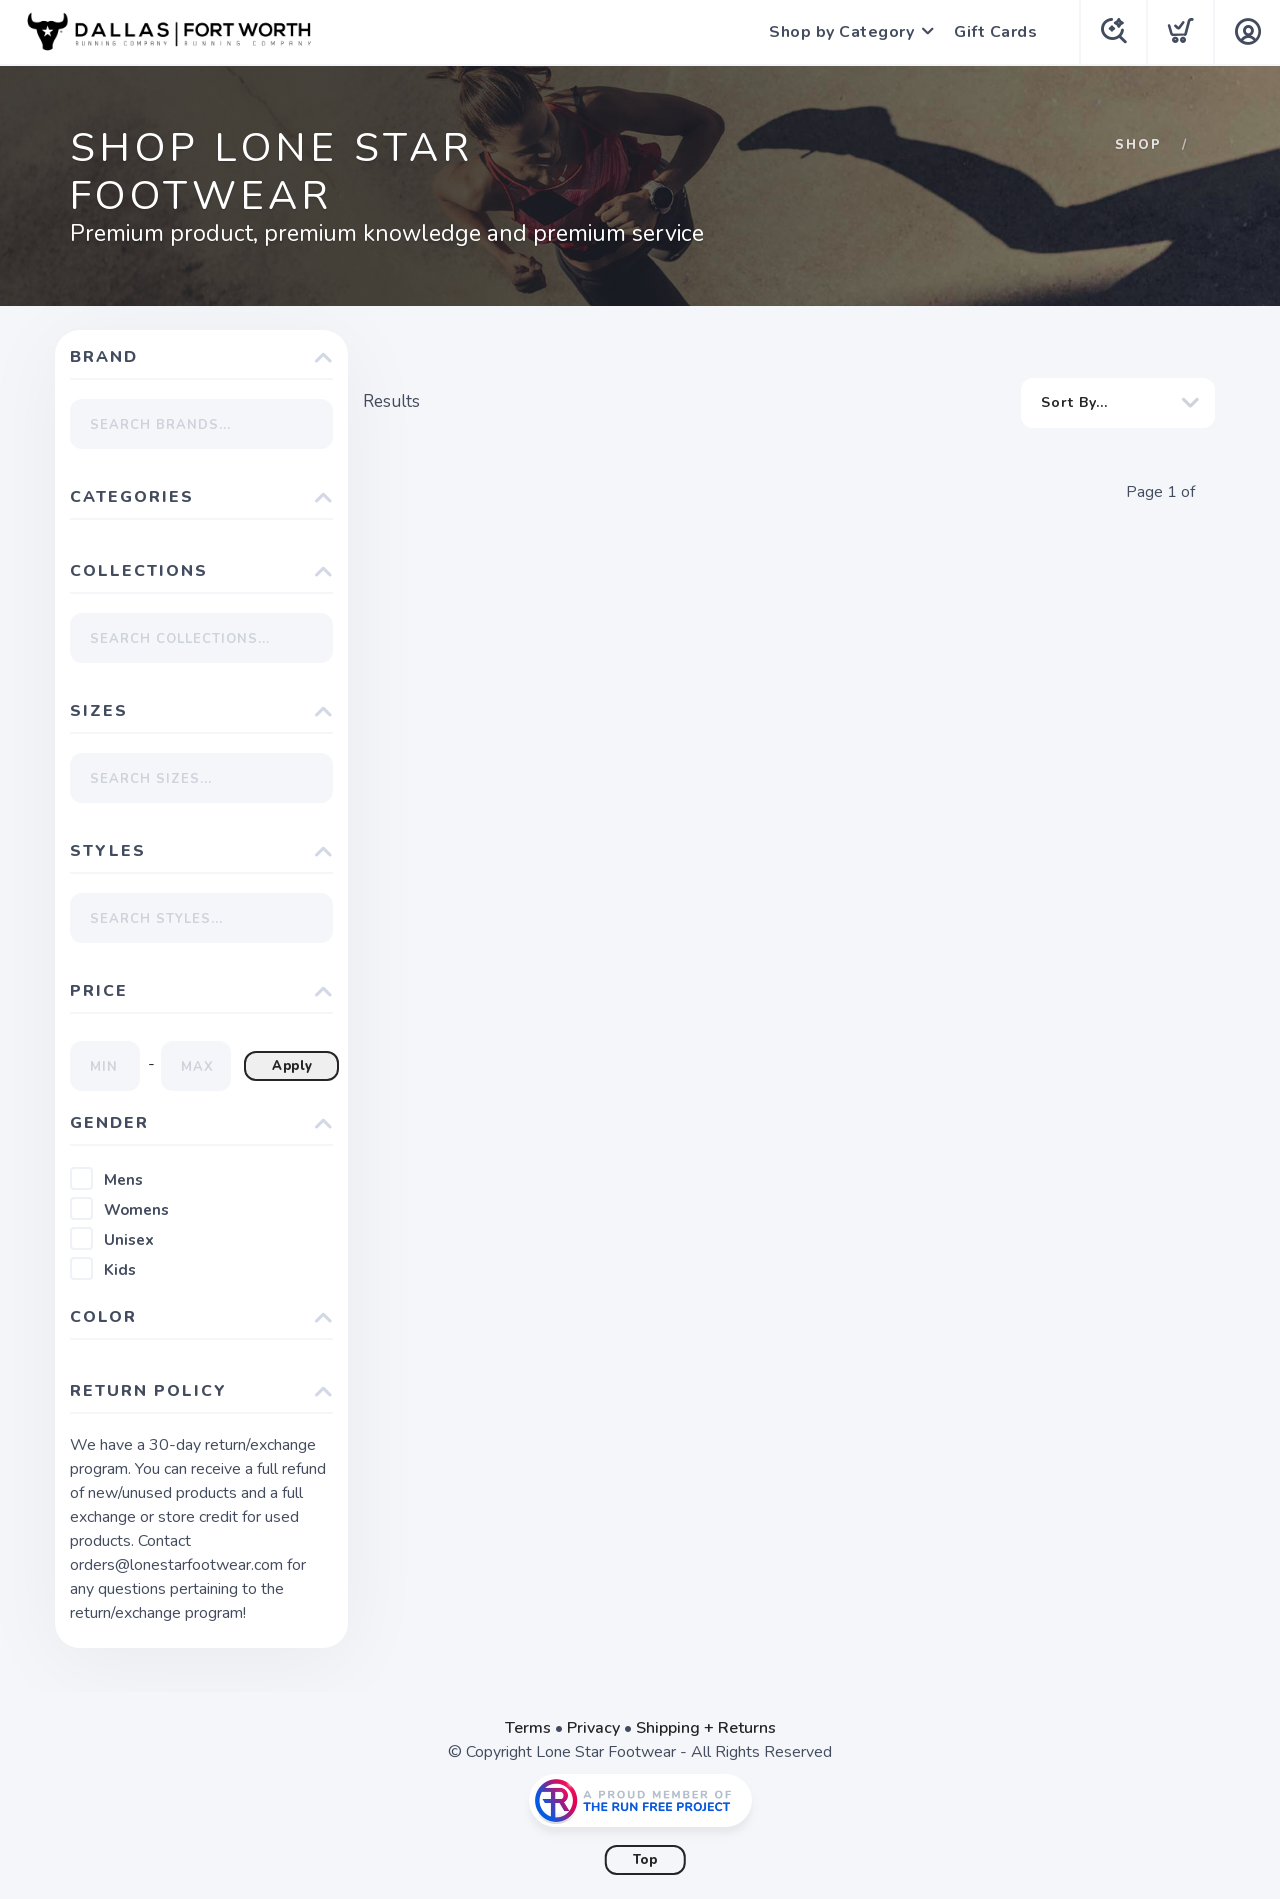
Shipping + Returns (706, 1728)
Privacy (593, 1728)
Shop (1138, 145)
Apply (292, 1066)
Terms (528, 1728)
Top (645, 1860)
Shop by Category (841, 32)
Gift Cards (995, 32)
